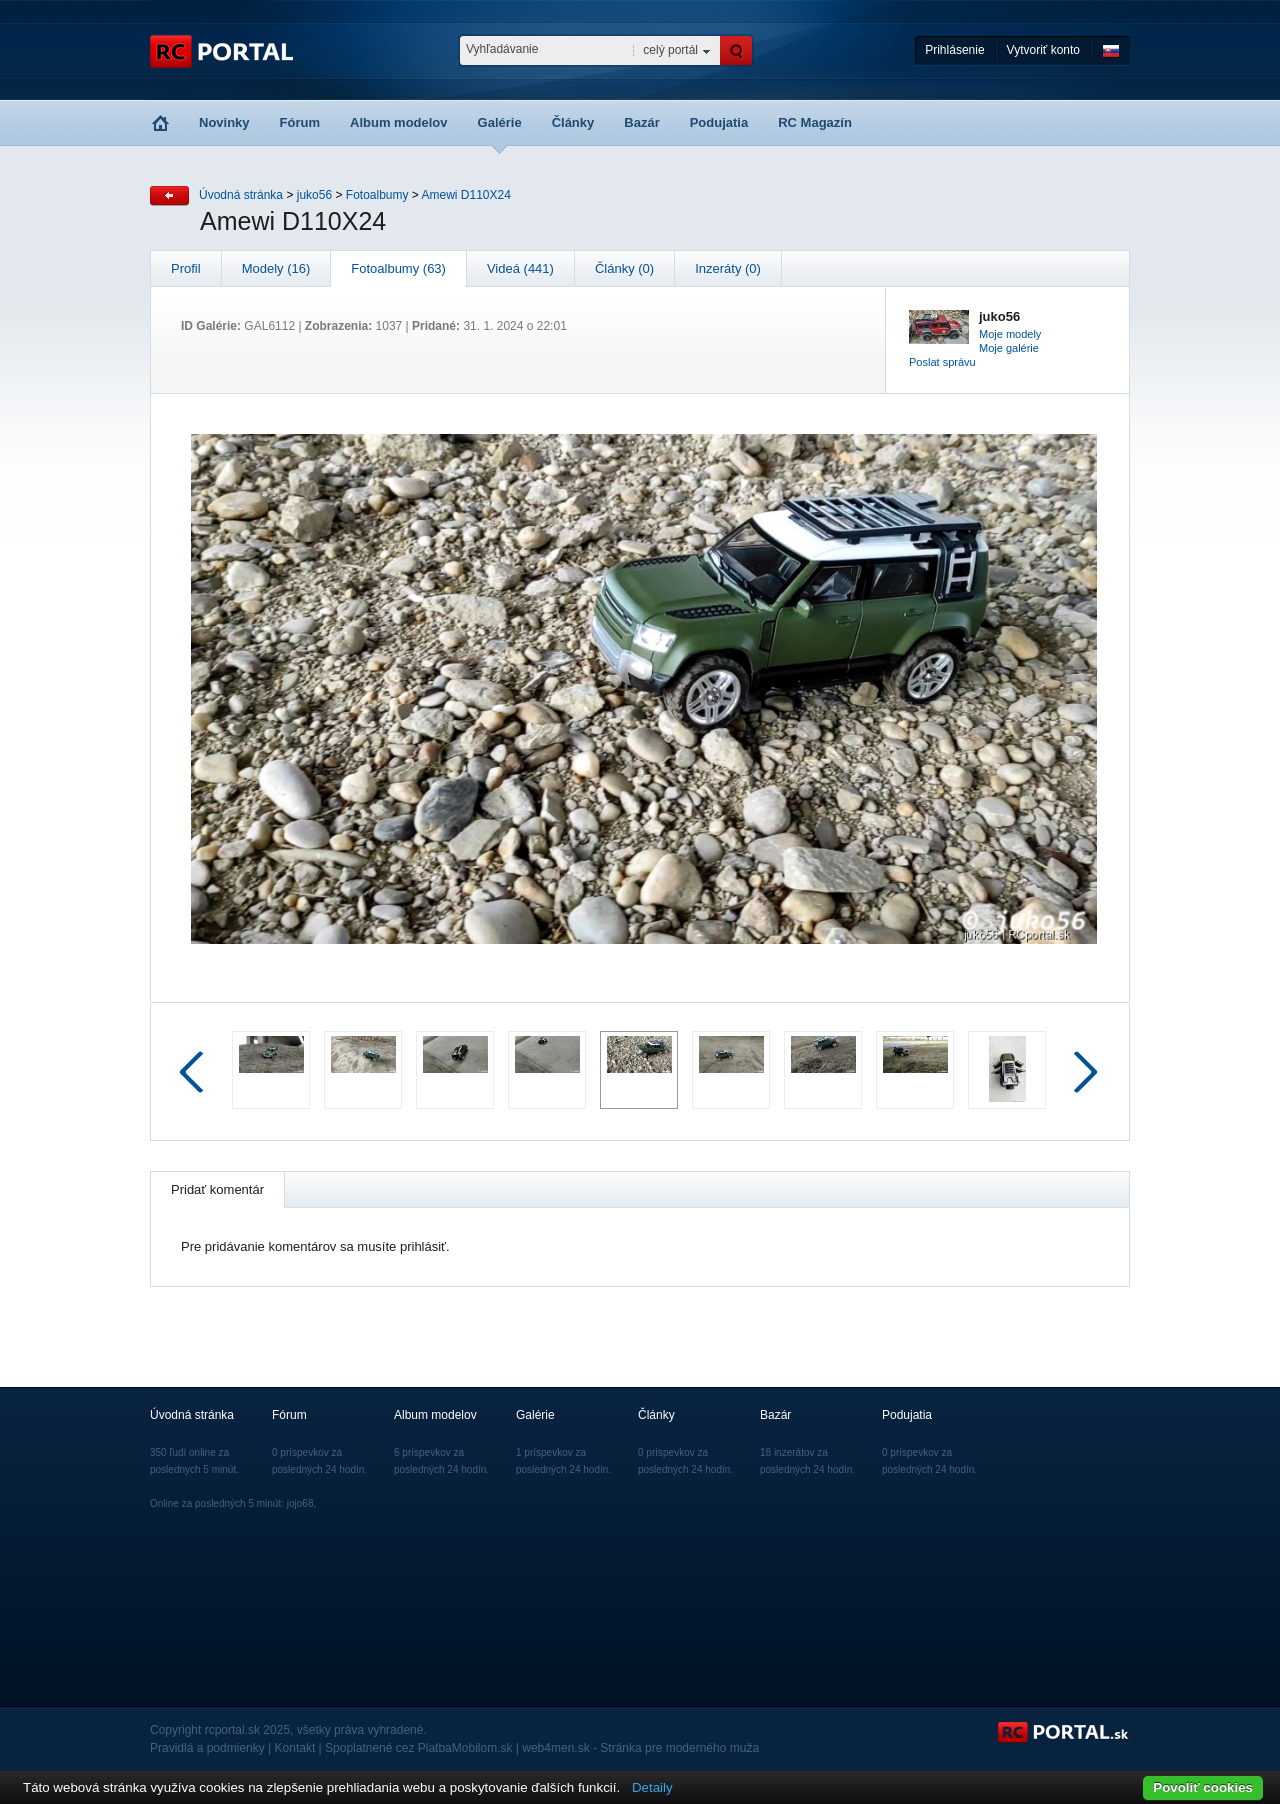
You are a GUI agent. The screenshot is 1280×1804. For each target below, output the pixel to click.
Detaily (652, 1787)
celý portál (670, 50)
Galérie (500, 122)
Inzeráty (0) (728, 268)
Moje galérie (1009, 348)
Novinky (224, 122)
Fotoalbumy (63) (398, 268)
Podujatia (719, 122)
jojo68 (300, 1503)
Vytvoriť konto (1043, 50)
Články (573, 122)
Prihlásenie (954, 50)
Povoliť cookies (1203, 1787)
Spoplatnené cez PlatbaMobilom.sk (418, 1748)
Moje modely (1010, 334)
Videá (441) (520, 268)
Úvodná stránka (241, 195)
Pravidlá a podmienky (207, 1748)
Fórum (300, 122)
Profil (186, 268)
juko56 (314, 195)
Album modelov (399, 122)
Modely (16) (276, 268)
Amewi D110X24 (466, 195)
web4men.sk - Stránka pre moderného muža (640, 1748)
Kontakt (295, 1748)
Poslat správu (942, 362)
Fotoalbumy (377, 195)
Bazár (641, 122)
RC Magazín (815, 122)
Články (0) (624, 268)
